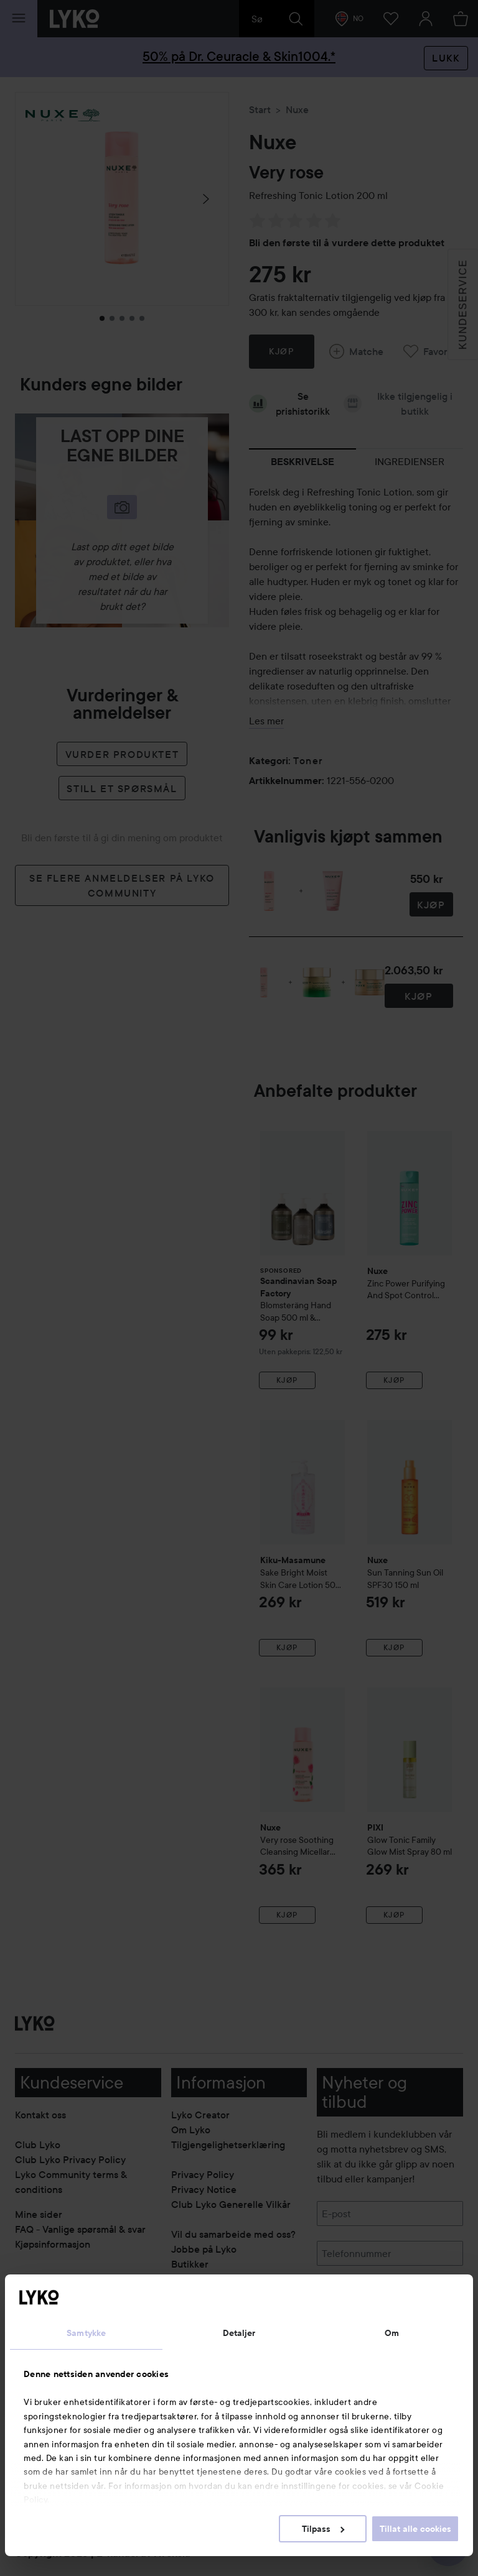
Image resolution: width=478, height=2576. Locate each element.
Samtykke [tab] (86, 2333)
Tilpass (323, 2529)
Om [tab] (392, 2333)
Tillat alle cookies (415, 2529)
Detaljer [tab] (239, 2333)
